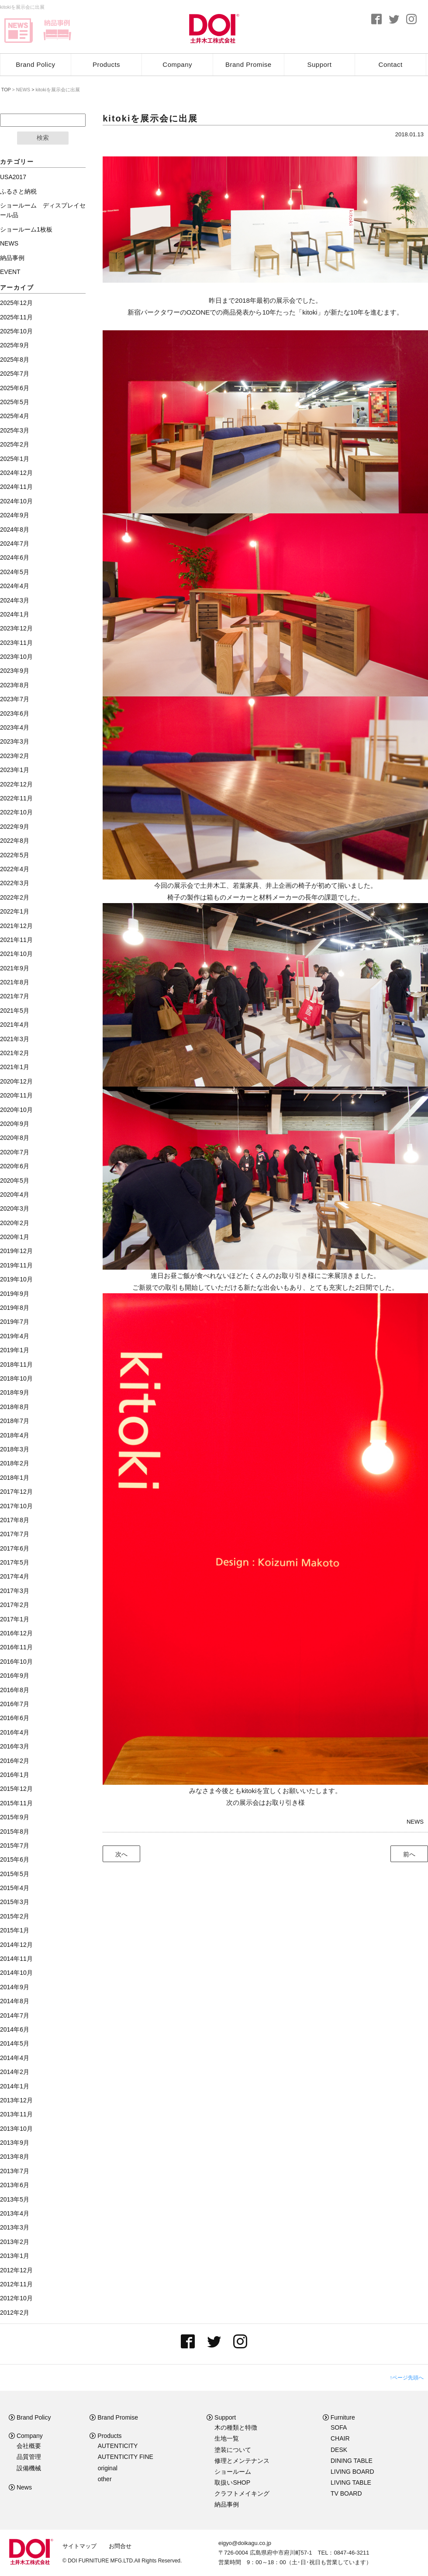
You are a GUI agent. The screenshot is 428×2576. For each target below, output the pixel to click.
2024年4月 (14, 585)
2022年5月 (14, 855)
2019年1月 (14, 1350)
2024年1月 (14, 614)
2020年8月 (14, 1137)
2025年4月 (14, 415)
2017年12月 (16, 1491)
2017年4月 (14, 1576)
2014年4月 (14, 2057)
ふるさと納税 (18, 191)
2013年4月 (14, 2213)
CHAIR (340, 2438)
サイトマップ (79, 2546)
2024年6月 (14, 557)
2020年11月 (16, 1095)
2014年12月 (16, 1944)
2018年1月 (14, 1477)
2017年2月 (14, 1604)
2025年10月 (16, 331)
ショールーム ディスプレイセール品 (43, 210)
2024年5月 (14, 571)
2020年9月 (14, 1123)
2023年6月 (14, 713)
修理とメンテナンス (241, 2460)
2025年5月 (14, 401)
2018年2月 (14, 1463)
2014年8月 (14, 2001)
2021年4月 (14, 1024)
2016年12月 (16, 1633)
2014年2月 (14, 2071)
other (105, 2479)
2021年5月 (14, 1010)
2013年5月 (14, 2199)
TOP (5, 89)
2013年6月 (14, 2184)
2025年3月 (14, 430)
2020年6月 (14, 1166)
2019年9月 (14, 1293)
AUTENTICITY (118, 2445)
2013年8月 (14, 2156)
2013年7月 (14, 2170)
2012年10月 (16, 2298)
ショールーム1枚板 (26, 229)
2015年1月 (14, 1930)
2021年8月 (14, 982)
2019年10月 (16, 1279)
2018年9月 (14, 1392)
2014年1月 (14, 2086)
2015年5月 (14, 1873)
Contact (391, 64)
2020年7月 (14, 1152)
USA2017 (13, 176)
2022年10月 (16, 812)
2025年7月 (14, 373)
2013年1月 (14, 2255)
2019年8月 (14, 1307)
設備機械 (29, 2468)
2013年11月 (16, 2114)
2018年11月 (16, 1364)
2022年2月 (14, 897)
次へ (121, 1854)
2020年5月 (14, 1180)
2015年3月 (14, 1901)
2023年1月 (14, 769)
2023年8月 (14, 685)
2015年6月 (14, 1859)
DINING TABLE (352, 2460)
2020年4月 (14, 1194)
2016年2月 (14, 1760)
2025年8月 (14, 359)
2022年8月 (14, 840)
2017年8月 (14, 1520)
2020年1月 (14, 1236)
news (18, 30)
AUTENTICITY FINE (125, 2456)
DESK (339, 2449)
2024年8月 (14, 529)
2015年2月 (14, 1916)
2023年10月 (16, 656)
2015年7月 (14, 1845)
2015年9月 (14, 1817)
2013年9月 (14, 2142)
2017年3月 (14, 1590)
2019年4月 (14, 1336)
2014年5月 (14, 2043)
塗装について (232, 2449)
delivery (57, 30)
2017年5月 (14, 1562)
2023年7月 (14, 699)
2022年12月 (16, 784)
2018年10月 (16, 1378)
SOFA (339, 2427)
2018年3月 (14, 1449)
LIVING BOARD (352, 2471)
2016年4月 (14, 1732)
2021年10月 (16, 953)
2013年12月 (16, 2100)
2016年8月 (14, 1689)
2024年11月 (16, 486)
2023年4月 (14, 727)
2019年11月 (16, 1265)
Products (106, 64)
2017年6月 (14, 1548)
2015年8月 (14, 1831)
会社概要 (29, 2445)
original (107, 2468)
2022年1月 (14, 911)
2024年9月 (14, 515)
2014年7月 (14, 2015)
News (20, 2487)
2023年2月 (14, 755)
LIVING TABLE (351, 2482)
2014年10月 (16, 1972)
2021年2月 (14, 1052)
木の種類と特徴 (235, 2427)
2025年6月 (14, 387)
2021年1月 (14, 1066)
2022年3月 (14, 882)
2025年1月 (14, 458)
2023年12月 (16, 628)
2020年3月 (14, 1208)
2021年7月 (14, 996)
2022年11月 (16, 798)
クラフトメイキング (241, 2493)
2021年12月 (16, 925)
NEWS (415, 1821)
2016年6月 (14, 1717)
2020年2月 (14, 1222)
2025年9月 (14, 345)
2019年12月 (16, 1250)
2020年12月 (16, 1081)
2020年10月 (16, 1109)
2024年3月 (14, 600)
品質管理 (29, 2456)
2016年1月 (14, 1774)
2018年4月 (14, 1435)
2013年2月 (14, 2241)
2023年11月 (16, 642)
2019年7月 (14, 1321)
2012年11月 (16, 2284)
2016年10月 (16, 1661)
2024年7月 (14, 543)
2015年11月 (16, 1803)
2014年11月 (16, 1958)
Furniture (339, 2417)
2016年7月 (14, 1703)
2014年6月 (14, 2029)
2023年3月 (14, 741)
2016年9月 (14, 1675)
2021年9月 (14, 968)
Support (319, 64)
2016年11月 (16, 1647)
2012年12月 (16, 2270)
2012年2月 (14, 2312)
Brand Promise (248, 64)
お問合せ (120, 2546)
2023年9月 (14, 670)
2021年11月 (16, 939)
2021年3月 (14, 1038)
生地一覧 (226, 2438)
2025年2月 (14, 444)
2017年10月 (16, 1506)
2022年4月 (14, 869)
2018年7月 (14, 1420)
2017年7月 (14, 1533)
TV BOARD (346, 2493)
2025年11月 (16, 317)
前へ (409, 1854)
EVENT (10, 271)
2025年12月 (16, 302)
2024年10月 (16, 501)
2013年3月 (14, 2227)
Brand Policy (35, 64)
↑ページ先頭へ (407, 2378)
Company (177, 64)
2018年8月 (14, 1406)
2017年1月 (14, 1619)
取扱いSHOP (232, 2482)
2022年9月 (14, 826)
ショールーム (232, 2471)
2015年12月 (16, 1788)
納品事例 (12, 257)
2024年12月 (16, 472)
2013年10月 (16, 2128)
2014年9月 (14, 1987)
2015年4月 (14, 1887)
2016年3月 (14, 1746)
